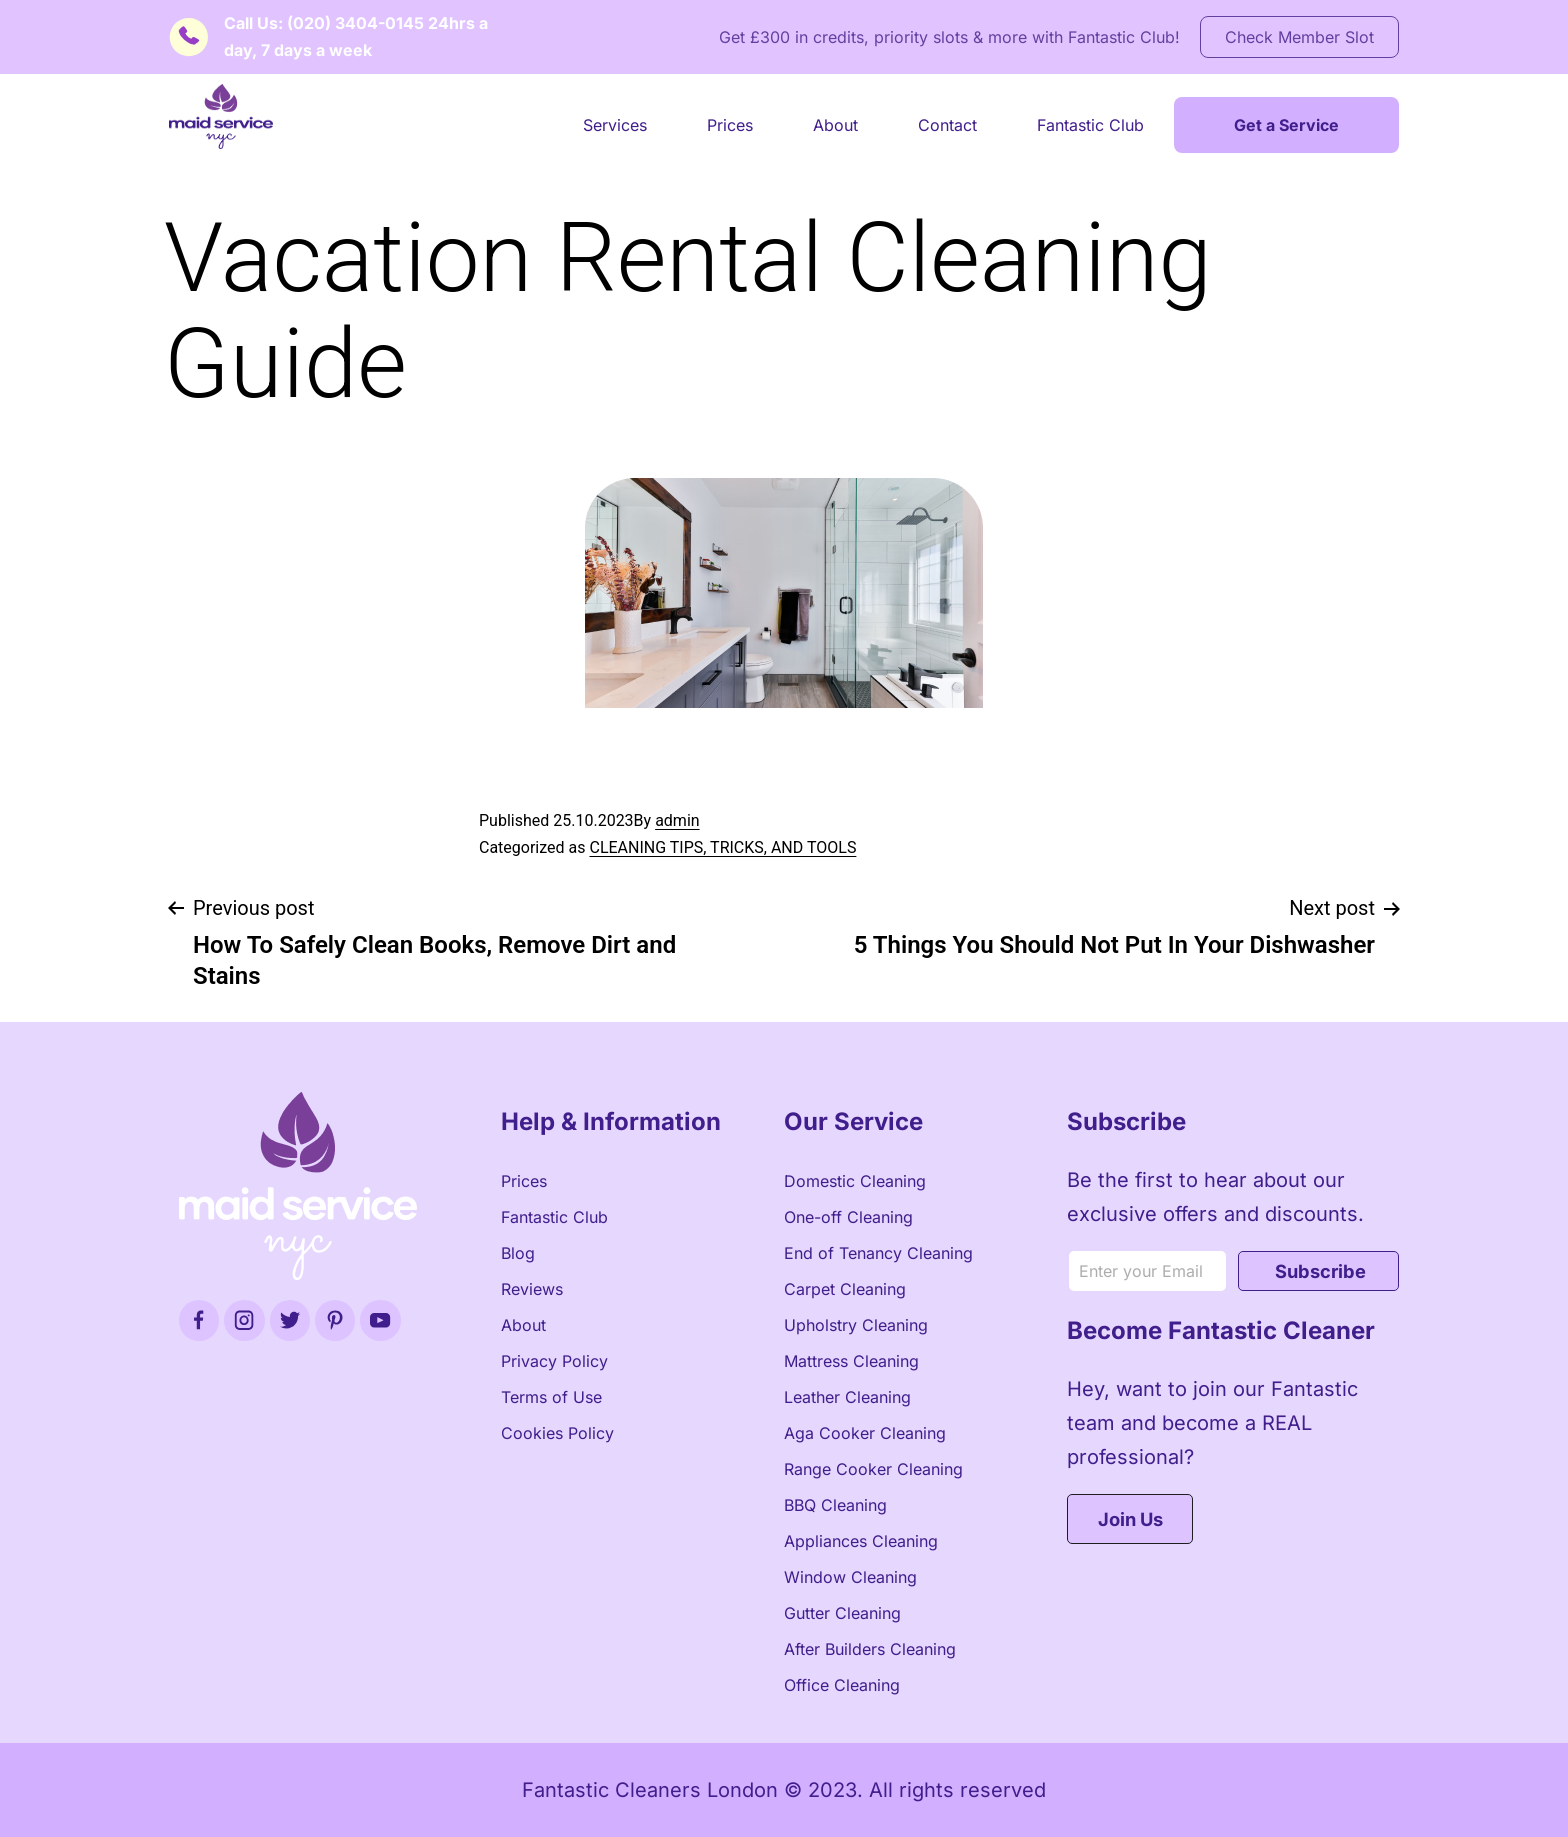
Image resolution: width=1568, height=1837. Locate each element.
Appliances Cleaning (861, 1541)
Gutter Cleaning (842, 1613)
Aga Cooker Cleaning (865, 1433)
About (835, 125)
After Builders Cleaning (870, 1649)
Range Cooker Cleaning (873, 1469)
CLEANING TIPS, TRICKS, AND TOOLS (722, 847)
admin (677, 820)
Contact (947, 125)
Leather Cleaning (847, 1397)
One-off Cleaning (848, 1217)
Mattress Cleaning (851, 1361)
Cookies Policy (557, 1433)
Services (615, 125)
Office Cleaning (842, 1685)
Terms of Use (551, 1397)
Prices (730, 125)
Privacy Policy (554, 1361)
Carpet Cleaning (845, 1289)
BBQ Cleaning (835, 1505)
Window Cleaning (850, 1577)
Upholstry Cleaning (856, 1325)
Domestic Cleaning (855, 1181)
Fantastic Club (1090, 125)
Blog (518, 1253)
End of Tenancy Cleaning (878, 1253)
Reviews (532, 1289)
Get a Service (1286, 125)
